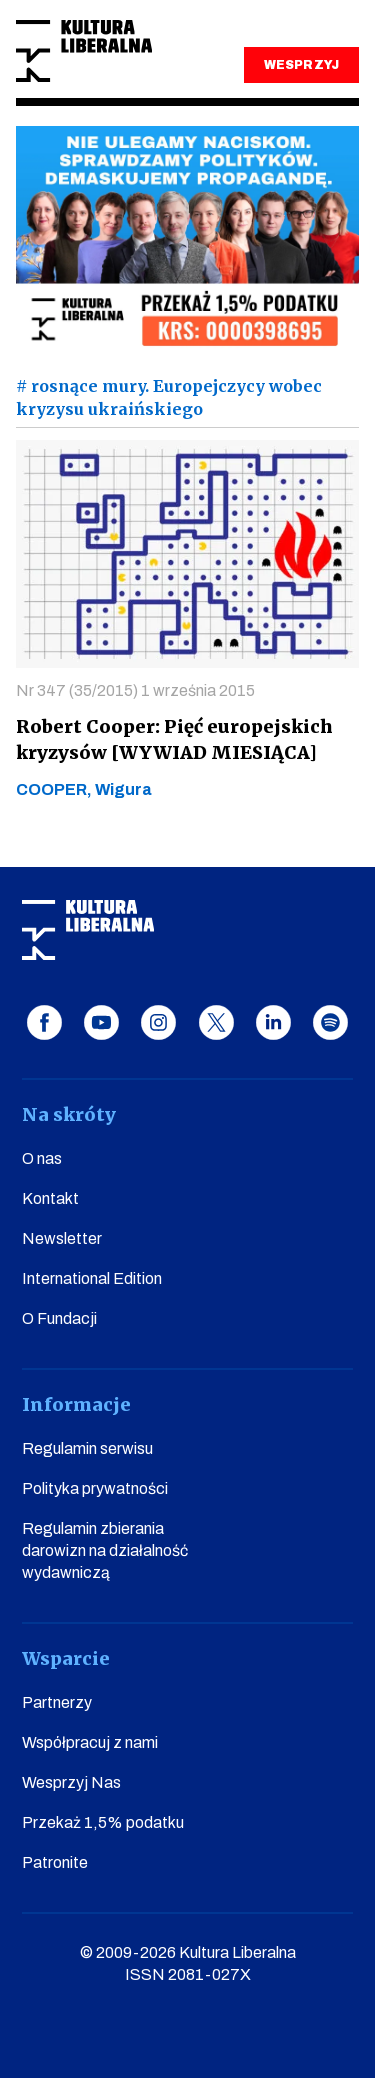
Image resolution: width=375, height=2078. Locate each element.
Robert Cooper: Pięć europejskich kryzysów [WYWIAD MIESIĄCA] (174, 739)
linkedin (273, 1022)
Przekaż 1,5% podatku (103, 1822)
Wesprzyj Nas (71, 1782)
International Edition (92, 1278)
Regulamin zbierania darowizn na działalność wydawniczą (105, 1550)
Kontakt (50, 1198)
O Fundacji (59, 1318)
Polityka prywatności (95, 1488)
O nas (42, 1158)
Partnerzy (57, 1702)
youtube (101, 1022)
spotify (330, 1022)
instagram (158, 1022)
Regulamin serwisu (87, 1448)
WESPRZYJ (301, 65)
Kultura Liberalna (84, 51)
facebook (44, 1022)
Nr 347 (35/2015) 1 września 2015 (135, 690)
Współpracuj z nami (90, 1742)
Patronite (55, 1862)
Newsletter (62, 1238)
